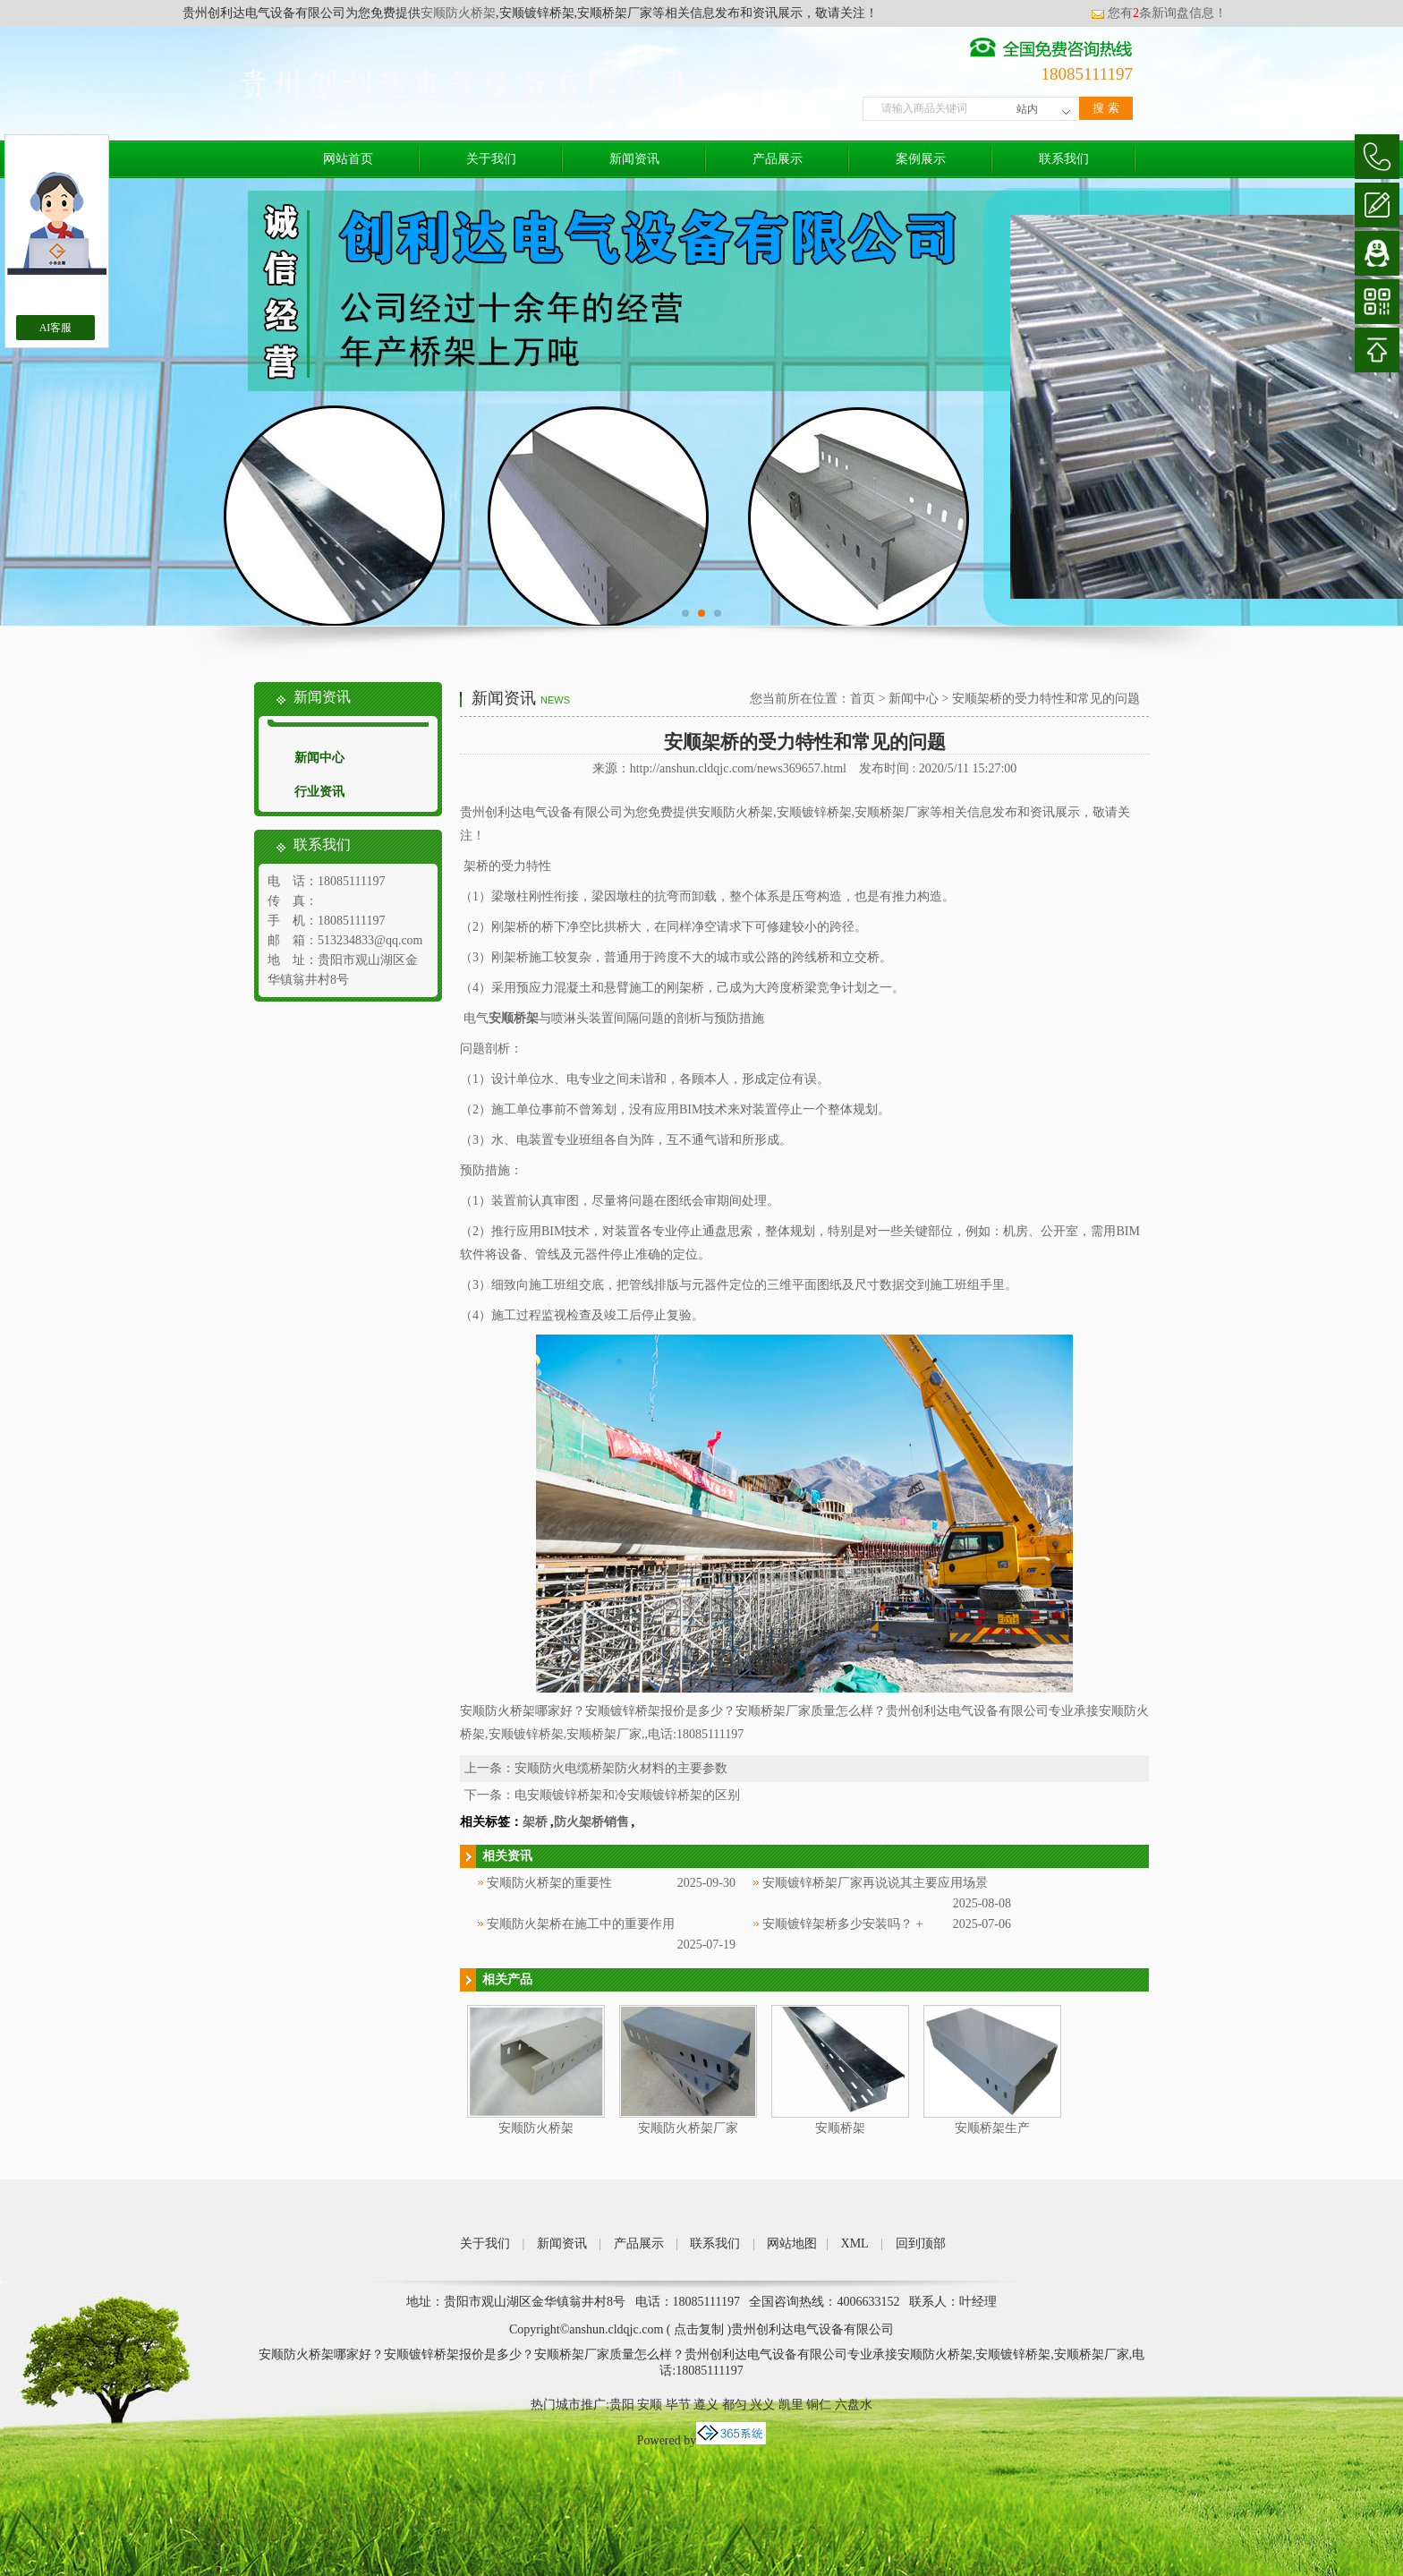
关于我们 (491, 159)
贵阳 (621, 2404)
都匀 (734, 2404)
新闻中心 (319, 757)
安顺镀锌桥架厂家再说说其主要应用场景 (875, 1882)
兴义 (762, 2404)
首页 (862, 698)
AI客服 (55, 327)
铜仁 (818, 2404)
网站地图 (792, 2243)
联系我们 (1064, 159)
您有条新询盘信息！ (1159, 13)
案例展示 (921, 159)
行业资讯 (319, 791)
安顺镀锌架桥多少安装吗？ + (842, 1924)
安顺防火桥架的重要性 (549, 1882)
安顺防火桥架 (458, 13)
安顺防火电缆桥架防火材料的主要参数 (620, 1768)
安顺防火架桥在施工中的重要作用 (581, 1924)
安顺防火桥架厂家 (688, 2128)
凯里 (791, 2404)
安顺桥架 (840, 2128)
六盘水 (853, 2404)
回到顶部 (921, 2243)
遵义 (706, 2404)
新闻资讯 (634, 159)
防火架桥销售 (591, 1822)
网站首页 (348, 159)
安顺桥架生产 (992, 2128)
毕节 (678, 2404)
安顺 (649, 2404)
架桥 (535, 1822)
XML (855, 2243)
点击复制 (699, 2329)
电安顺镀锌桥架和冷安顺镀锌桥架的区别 (627, 1795)
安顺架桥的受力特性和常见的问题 (1046, 698)
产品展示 (778, 159)
